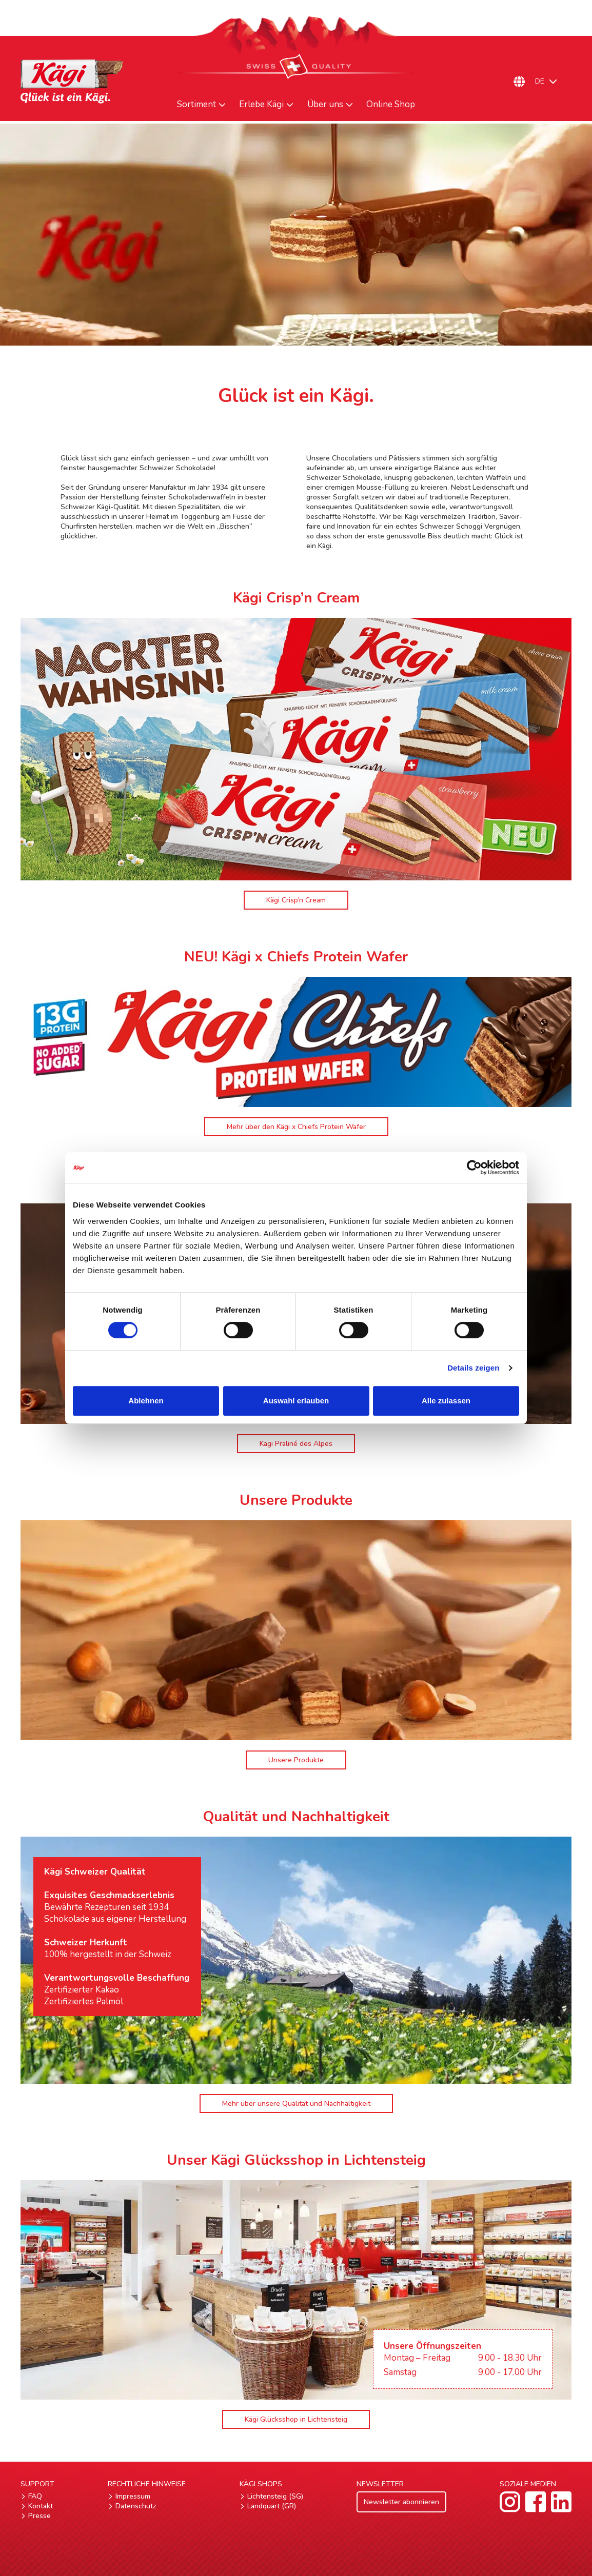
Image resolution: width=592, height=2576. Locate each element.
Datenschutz (135, 2506)
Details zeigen (473, 1367)
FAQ (35, 2496)
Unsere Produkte (296, 1760)
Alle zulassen (446, 1400)
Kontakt (40, 2506)
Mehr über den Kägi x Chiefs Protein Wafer (296, 1127)
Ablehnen (145, 1400)
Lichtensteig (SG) (275, 2496)
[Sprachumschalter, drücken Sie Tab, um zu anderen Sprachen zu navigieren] (550, 81)
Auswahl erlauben (296, 1400)
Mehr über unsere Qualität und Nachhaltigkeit (296, 2103)
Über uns (325, 104)
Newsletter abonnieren (401, 2502)
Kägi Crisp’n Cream (296, 900)
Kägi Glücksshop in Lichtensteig (296, 2419)
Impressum (132, 2496)
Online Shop (390, 104)
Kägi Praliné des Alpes (296, 1443)
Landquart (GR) (271, 2506)
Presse (39, 2516)
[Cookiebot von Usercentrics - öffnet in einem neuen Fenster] (474, 1167)
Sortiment (196, 104)
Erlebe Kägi (261, 104)
